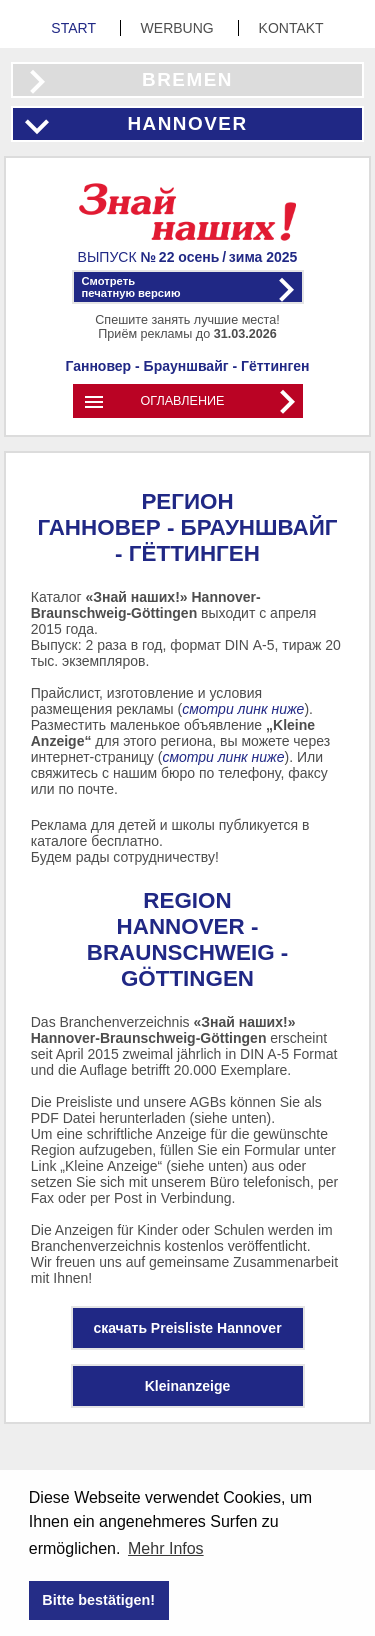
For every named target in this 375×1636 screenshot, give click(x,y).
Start (75, 28)
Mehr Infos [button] (166, 1548)
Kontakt (291, 28)
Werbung (179, 28)
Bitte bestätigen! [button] (98, 1600)
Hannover (187, 123)
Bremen (187, 79)
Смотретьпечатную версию (131, 287)
